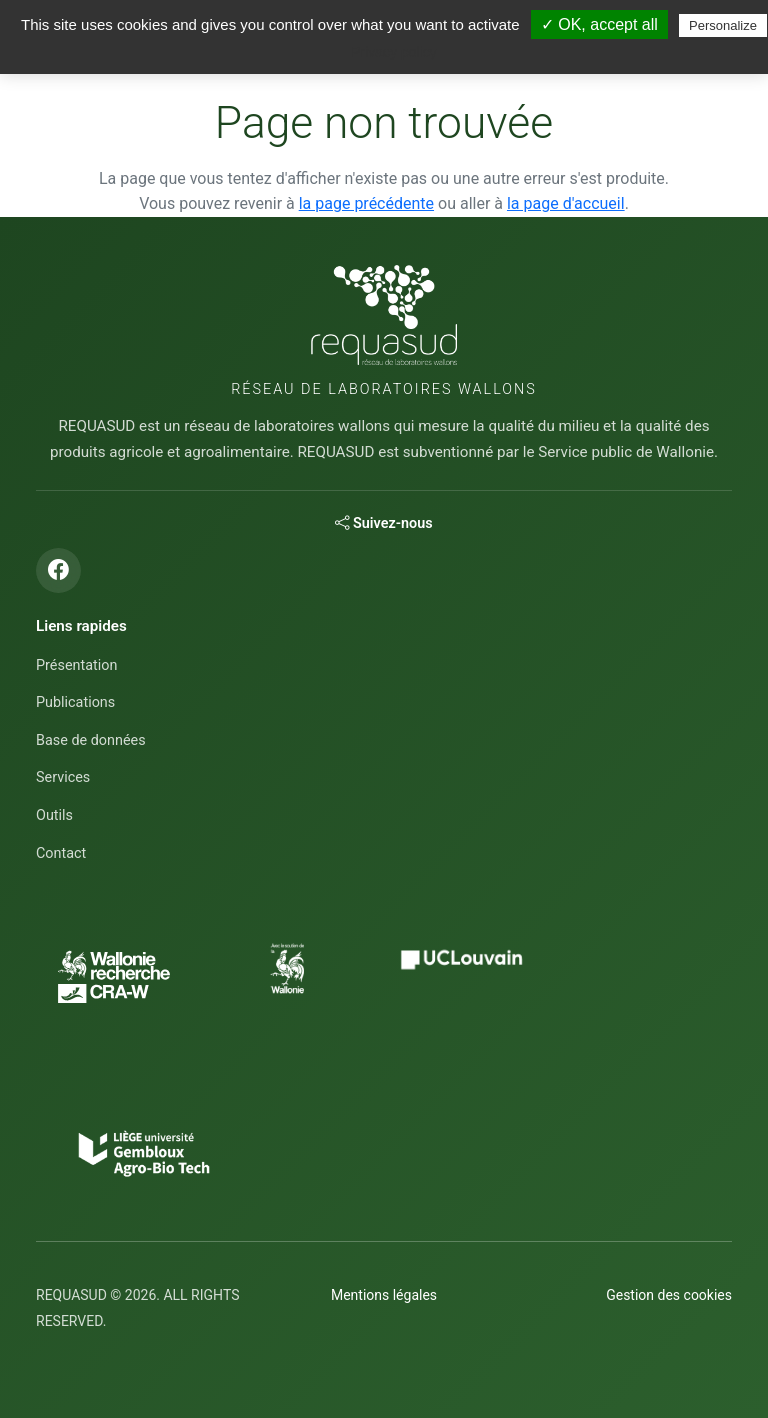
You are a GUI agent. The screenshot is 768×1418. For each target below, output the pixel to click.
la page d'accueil (566, 203)
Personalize (723, 25)
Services (63, 777)
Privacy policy (394, 52)
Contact (61, 853)
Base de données (91, 740)
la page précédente (366, 203)
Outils (54, 815)
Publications (75, 702)
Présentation (76, 665)
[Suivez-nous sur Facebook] (58, 570)
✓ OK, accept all (599, 24)
